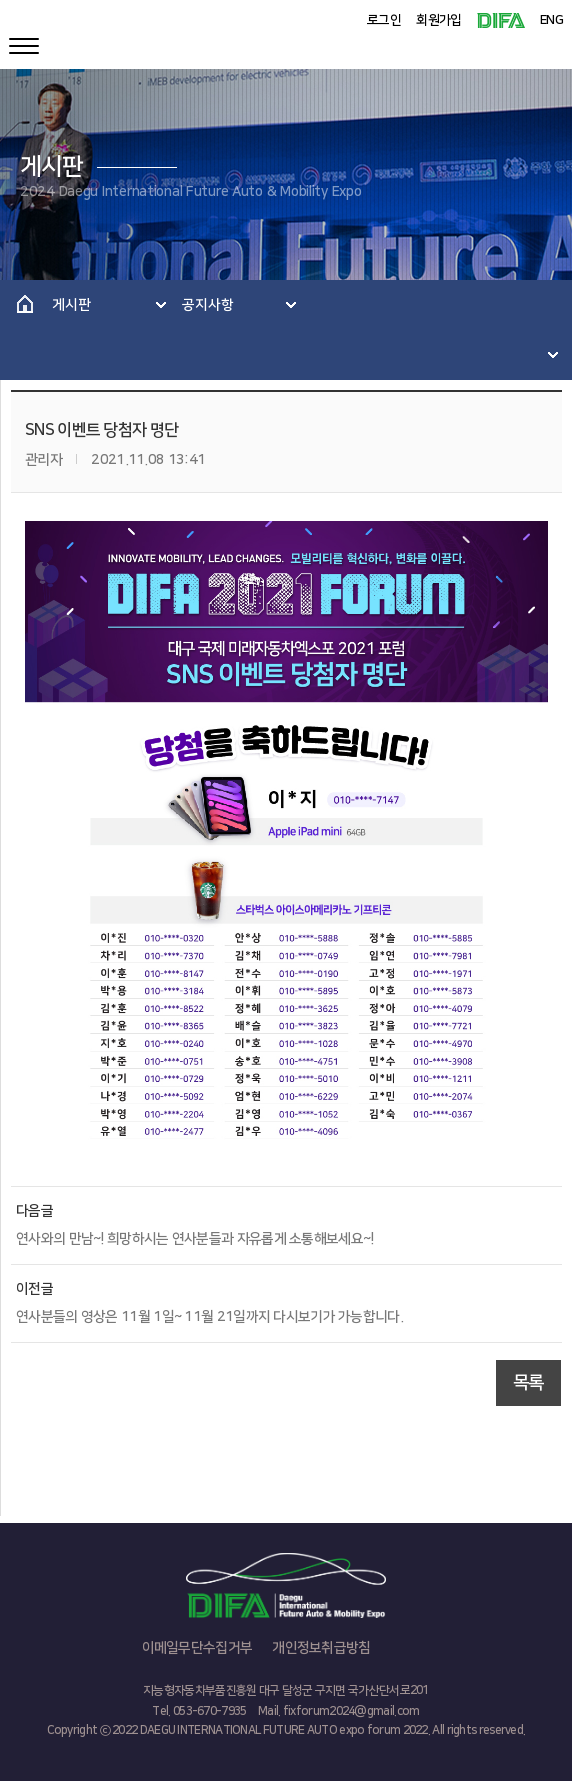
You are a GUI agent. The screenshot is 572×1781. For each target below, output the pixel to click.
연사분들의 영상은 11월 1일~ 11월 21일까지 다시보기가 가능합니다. (209, 1317)
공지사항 (208, 305)
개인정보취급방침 (321, 1648)
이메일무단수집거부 (197, 1648)
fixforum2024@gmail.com (351, 1711)
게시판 (71, 305)
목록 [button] (528, 1383)
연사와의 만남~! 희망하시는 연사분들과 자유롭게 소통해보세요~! (195, 1239)
